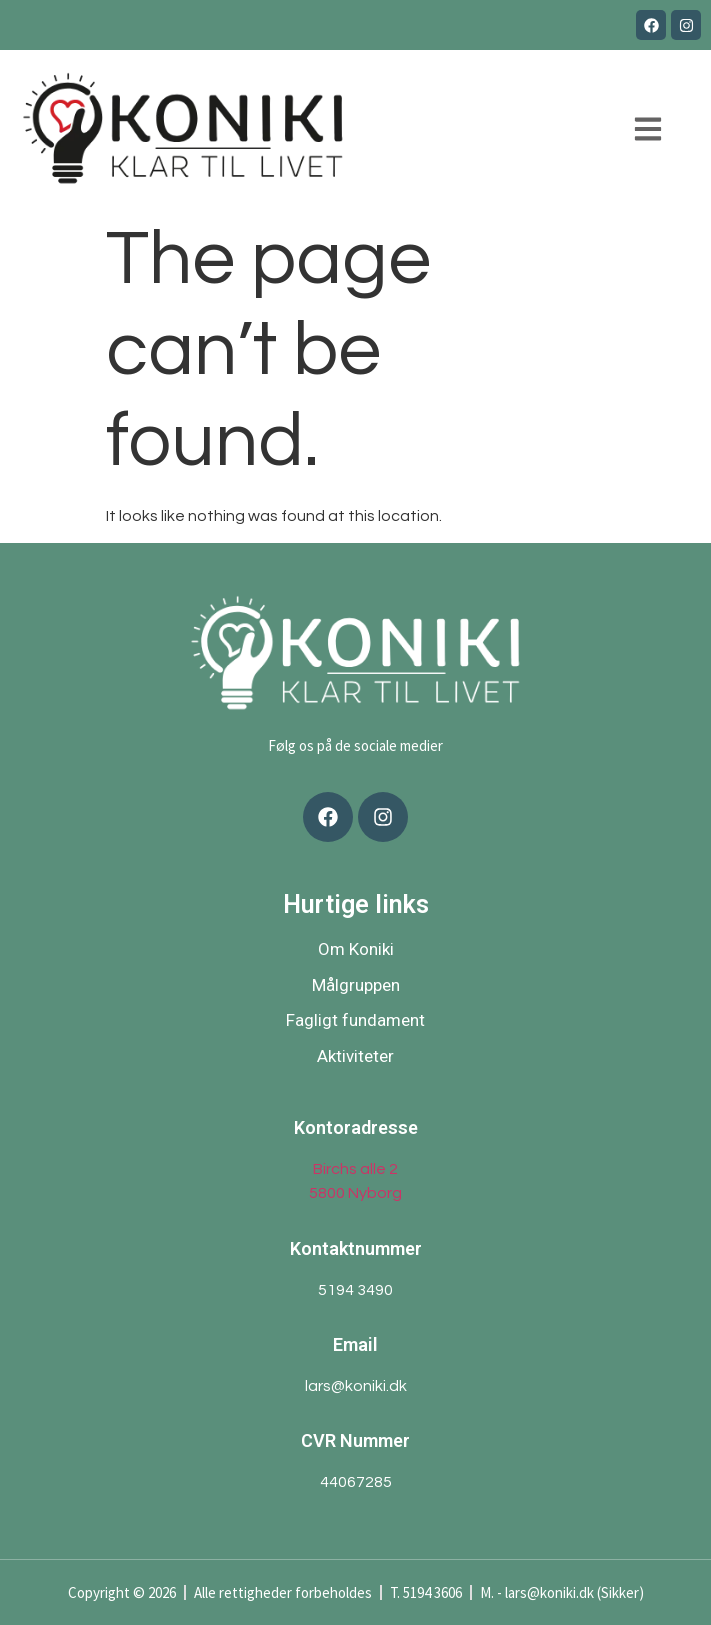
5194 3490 (355, 1290)
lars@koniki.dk (356, 1386)
